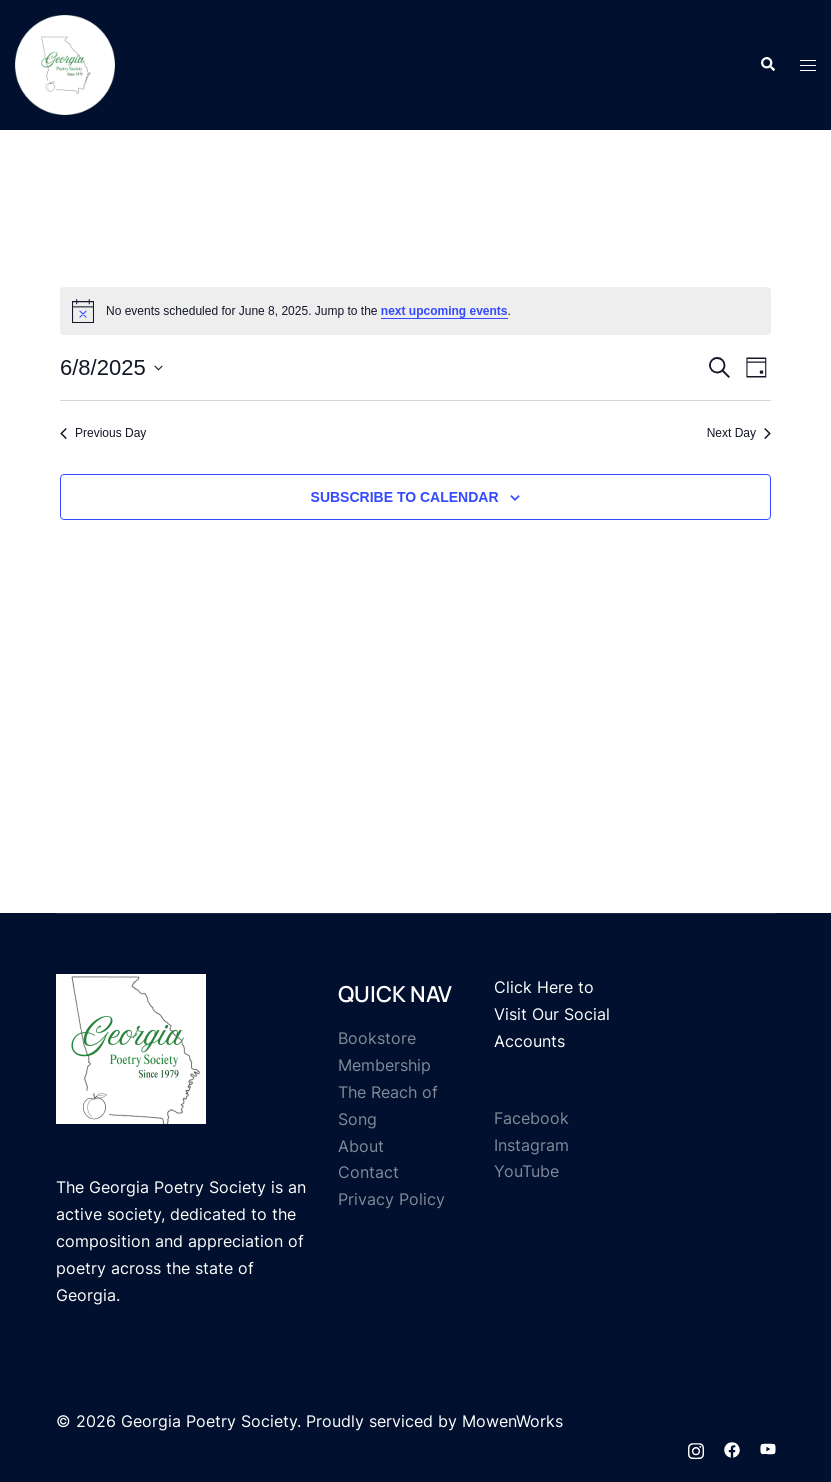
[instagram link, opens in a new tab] (696, 1448)
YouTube (526, 1171)
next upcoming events (444, 311)
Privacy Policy (391, 1199)
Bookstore (377, 1038)
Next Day (739, 433)
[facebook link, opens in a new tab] (732, 1448)
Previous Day (103, 433)
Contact (368, 1172)
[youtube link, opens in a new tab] (768, 1448)
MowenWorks (512, 1421)
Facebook (531, 1118)
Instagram (531, 1145)
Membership (384, 1065)
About (361, 1146)
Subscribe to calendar (405, 497)
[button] (767, 65)
